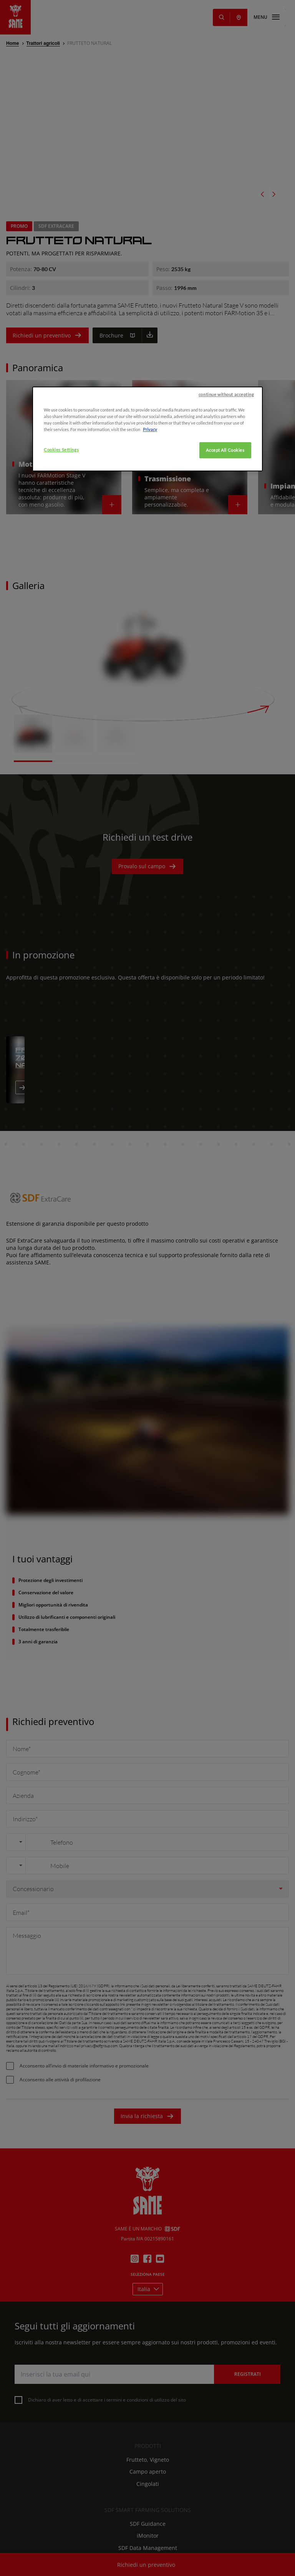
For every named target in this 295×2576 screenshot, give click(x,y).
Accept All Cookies (225, 546)
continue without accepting (226, 490)
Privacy (150, 525)
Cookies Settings (61, 545)
